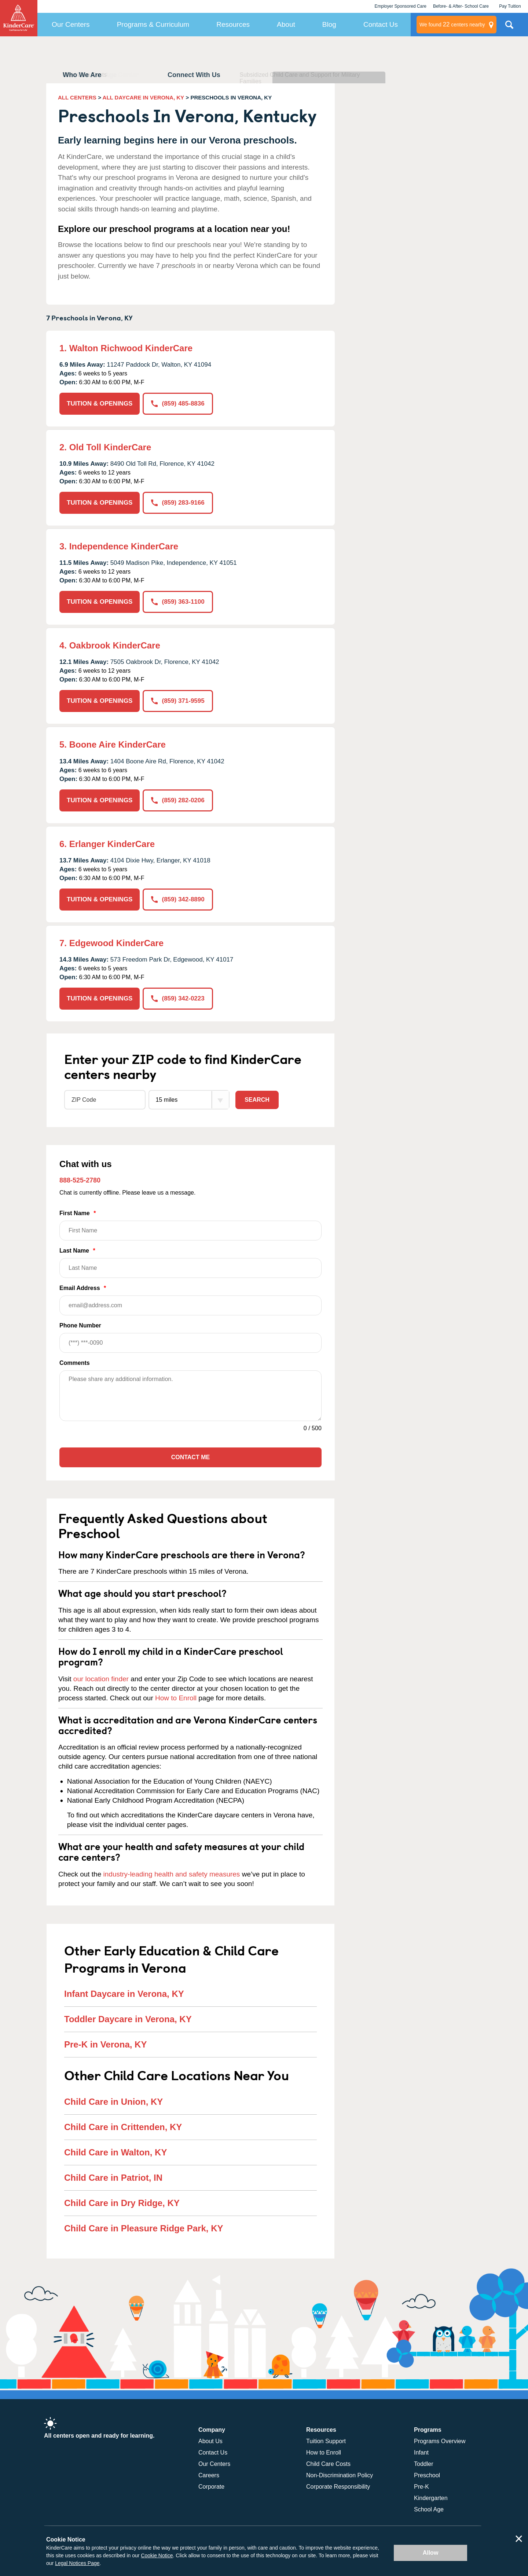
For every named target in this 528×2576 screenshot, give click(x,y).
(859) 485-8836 (177, 403)
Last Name (190, 1262)
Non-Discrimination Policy (339, 2475)
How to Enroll (176, 1698)
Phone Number (190, 1337)
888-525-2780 (79, 1180)
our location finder (101, 1679)
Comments (74, 1363)
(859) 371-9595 (177, 700)
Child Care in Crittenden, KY (123, 2127)
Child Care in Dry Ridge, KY (122, 2203)
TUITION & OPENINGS (99, 403)
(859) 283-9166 (177, 502)
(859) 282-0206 (177, 800)
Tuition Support (326, 2441)
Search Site (509, 27)
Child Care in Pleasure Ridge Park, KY (143, 2228)
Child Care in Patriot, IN (113, 2178)
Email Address (190, 1300)
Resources (233, 24)
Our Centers (70, 24)
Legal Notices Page (77, 2563)
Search (257, 1100)
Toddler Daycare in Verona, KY (128, 2019)
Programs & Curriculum (153, 24)
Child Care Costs (328, 2464)
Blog (329, 24)
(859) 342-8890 (177, 899)
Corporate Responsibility (338, 2487)
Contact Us (380, 24)
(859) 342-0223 (177, 998)
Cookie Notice (157, 2555)
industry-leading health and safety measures (171, 1874)
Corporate (211, 2487)
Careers (208, 2475)
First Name (190, 1225)
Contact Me (190, 1457)
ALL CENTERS (77, 97)
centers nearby (452, 24)
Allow (431, 2553)
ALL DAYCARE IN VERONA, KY (143, 97)
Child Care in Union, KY (113, 2102)
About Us (210, 2441)
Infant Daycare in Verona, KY (124, 1994)
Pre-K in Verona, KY (105, 2044)
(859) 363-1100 (177, 601)
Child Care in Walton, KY (115, 2152)
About (286, 24)
